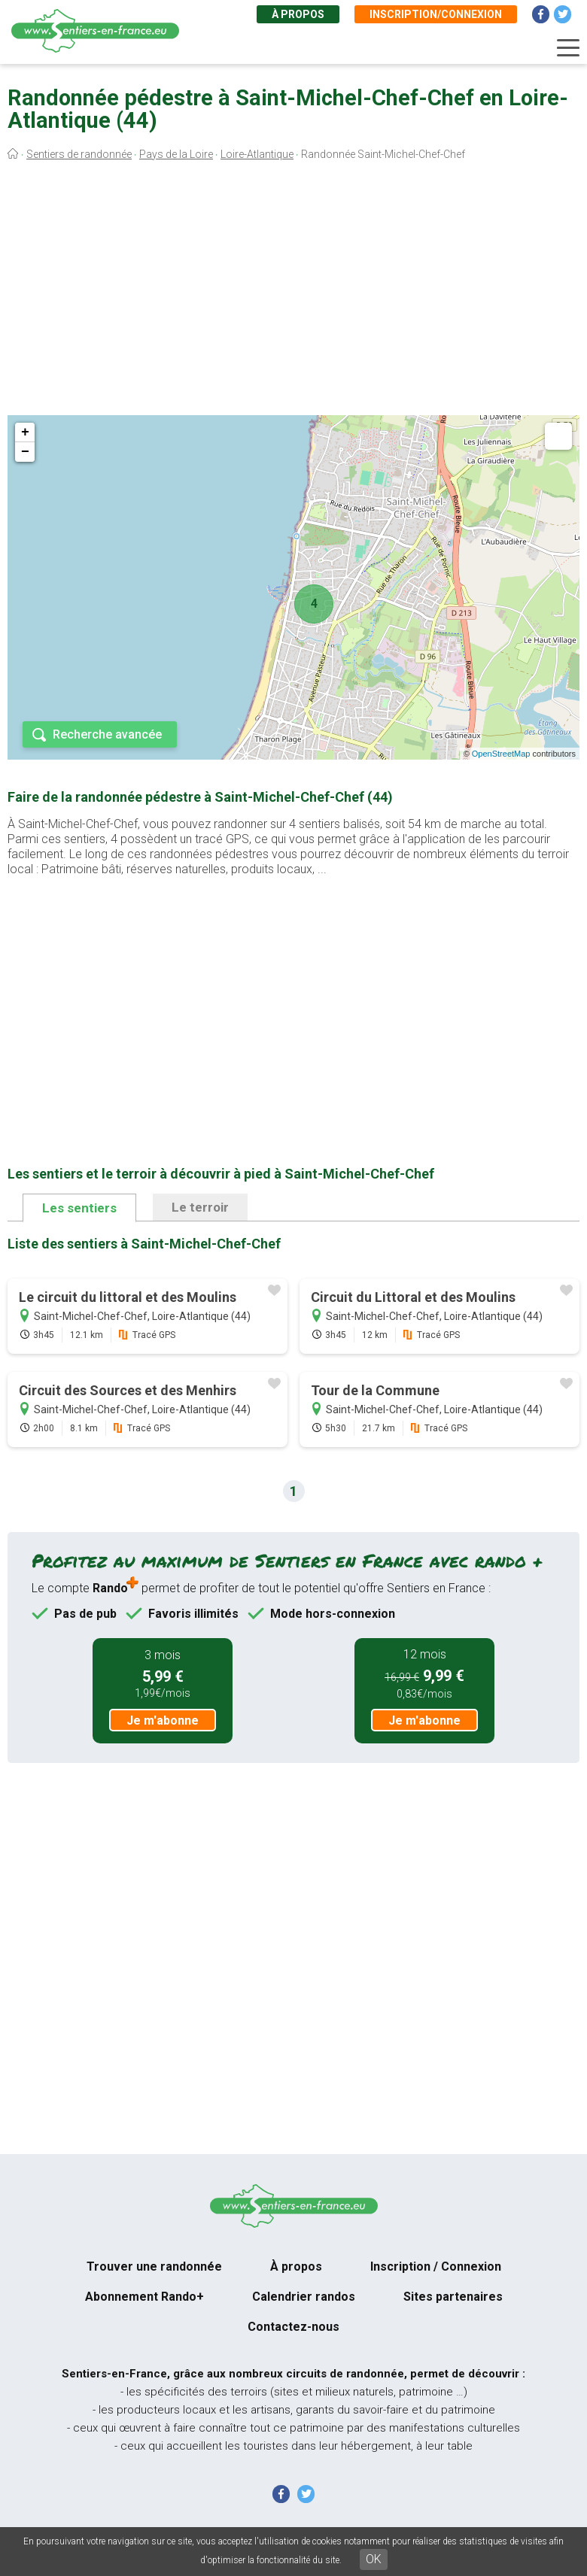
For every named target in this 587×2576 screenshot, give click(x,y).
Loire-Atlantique (257, 154)
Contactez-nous (293, 2327)
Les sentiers (79, 1207)
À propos (298, 14)
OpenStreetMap (501, 753)
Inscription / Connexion (435, 2266)
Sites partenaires (453, 2296)
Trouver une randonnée (154, 2266)
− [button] (25, 452)
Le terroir (200, 1207)
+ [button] (25, 432)
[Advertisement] (293, 292)
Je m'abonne (162, 1720)
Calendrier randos (303, 2296)
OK (374, 2559)
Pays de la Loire (176, 154)
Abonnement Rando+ (144, 2296)
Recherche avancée (107, 734)
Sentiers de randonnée (79, 154)
